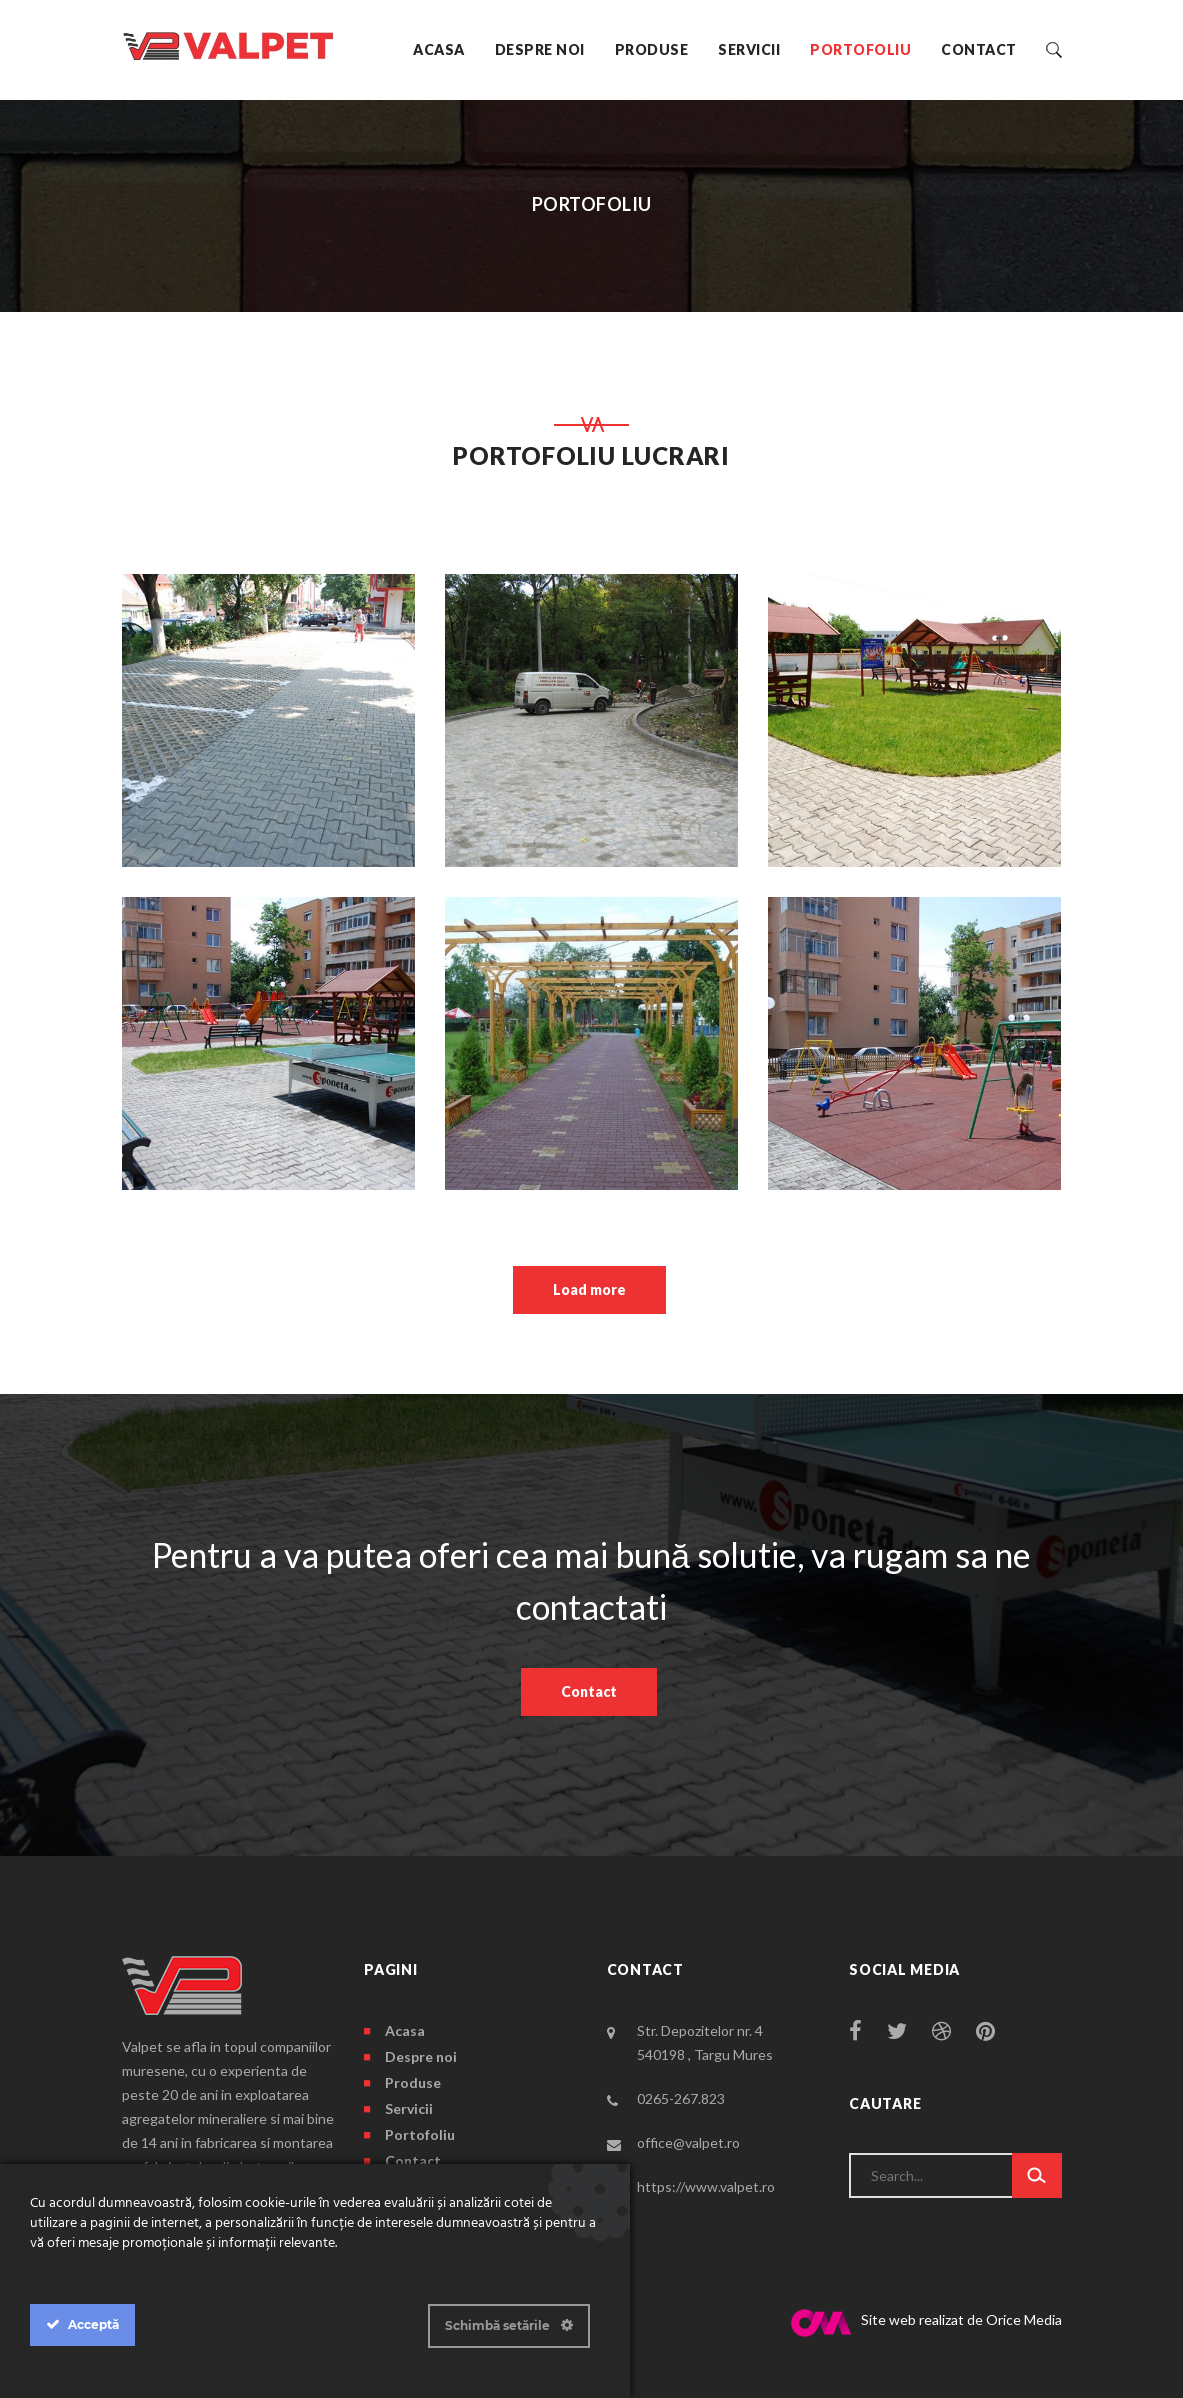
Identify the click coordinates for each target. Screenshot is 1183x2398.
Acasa (439, 49)
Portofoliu (860, 49)
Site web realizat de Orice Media (926, 2323)
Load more (589, 1289)
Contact (979, 49)
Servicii (749, 49)
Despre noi (540, 49)
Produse (652, 49)
